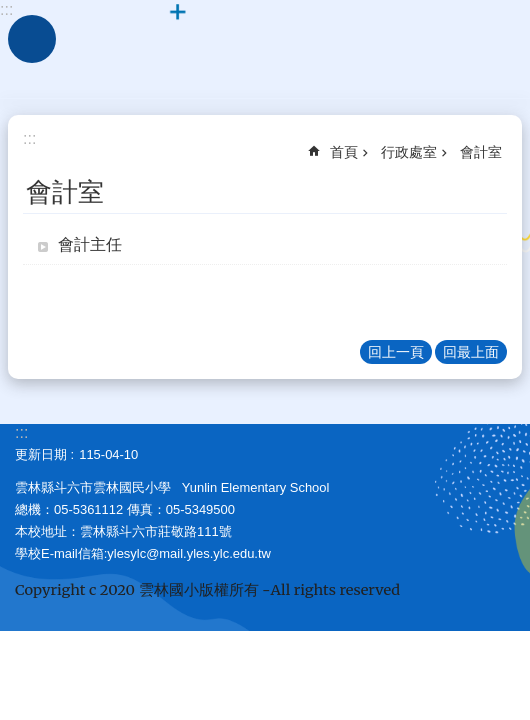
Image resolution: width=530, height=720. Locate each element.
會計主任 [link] (90, 244)
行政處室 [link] (409, 152)
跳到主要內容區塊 (10, 10)
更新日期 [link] (41, 454)
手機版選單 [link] (32, 39)
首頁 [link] (344, 152)
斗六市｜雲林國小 (265, 50)
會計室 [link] (481, 152)
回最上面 (471, 352)
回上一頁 (396, 352)
